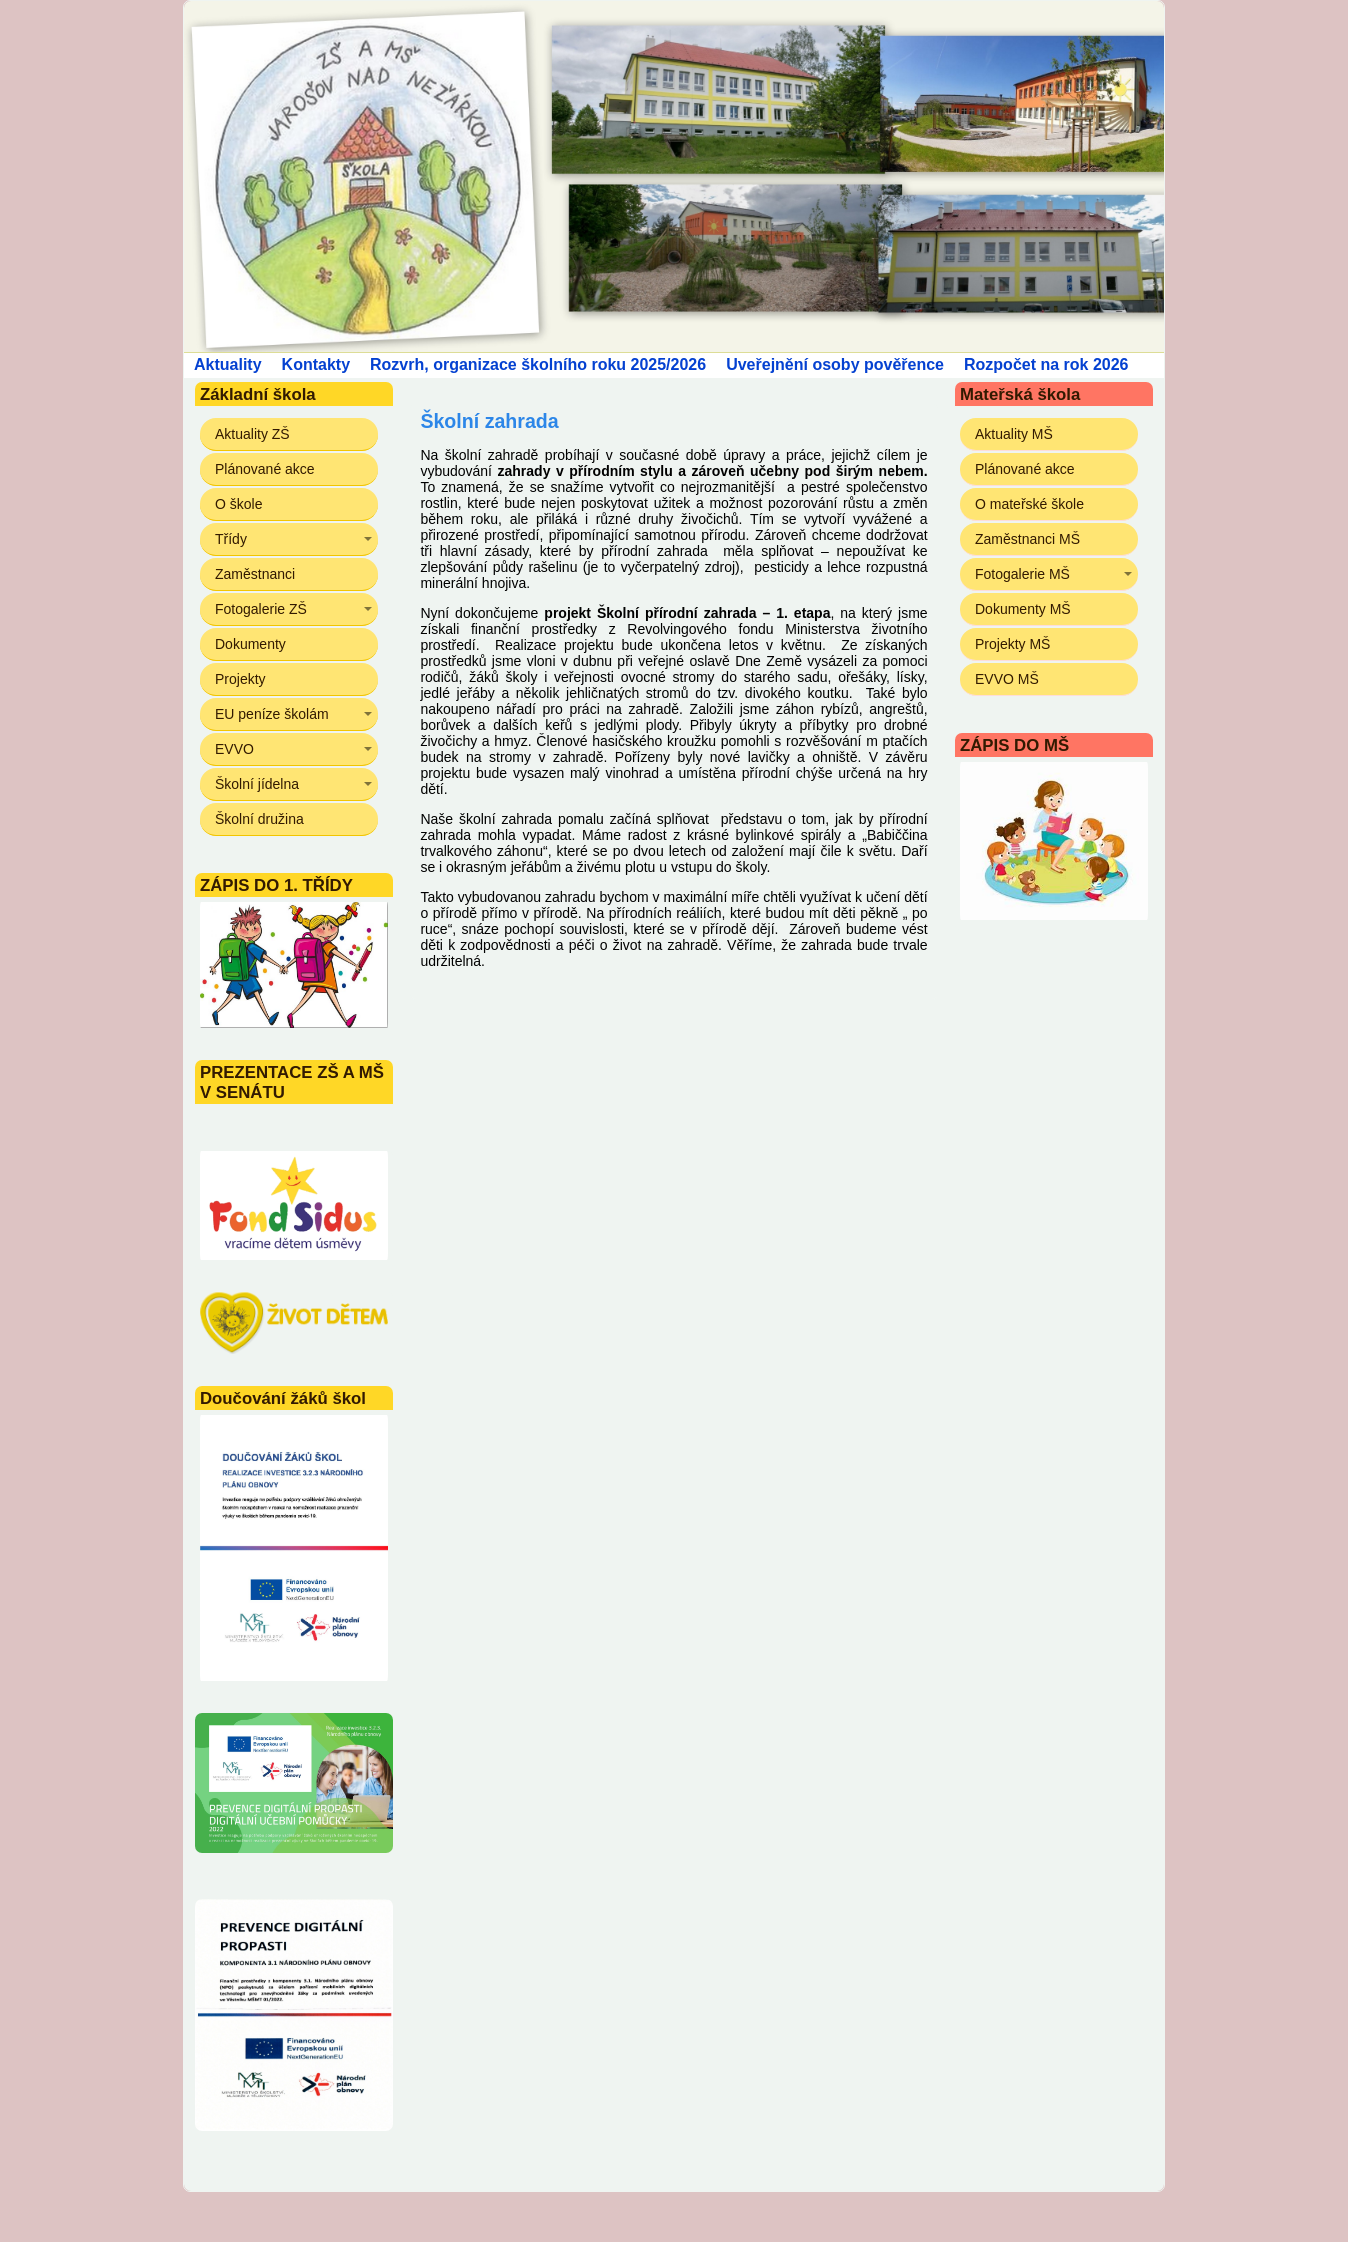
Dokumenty (250, 644)
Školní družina (259, 819)
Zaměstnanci (255, 574)
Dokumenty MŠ (1023, 609)
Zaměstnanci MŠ (1027, 539)
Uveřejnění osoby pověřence (835, 364)
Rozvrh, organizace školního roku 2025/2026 (538, 364)
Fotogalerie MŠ (1022, 574)
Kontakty (316, 364)
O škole (238, 504)
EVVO (234, 749)
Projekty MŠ (1012, 644)
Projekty (240, 679)
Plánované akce (265, 469)
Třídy (231, 539)
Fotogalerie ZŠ (261, 609)
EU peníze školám (272, 714)
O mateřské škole (1029, 504)
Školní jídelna (257, 784)
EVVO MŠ (1007, 679)
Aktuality (228, 364)
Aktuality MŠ (1014, 434)
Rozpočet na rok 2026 (1046, 364)
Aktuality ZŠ (252, 434)
